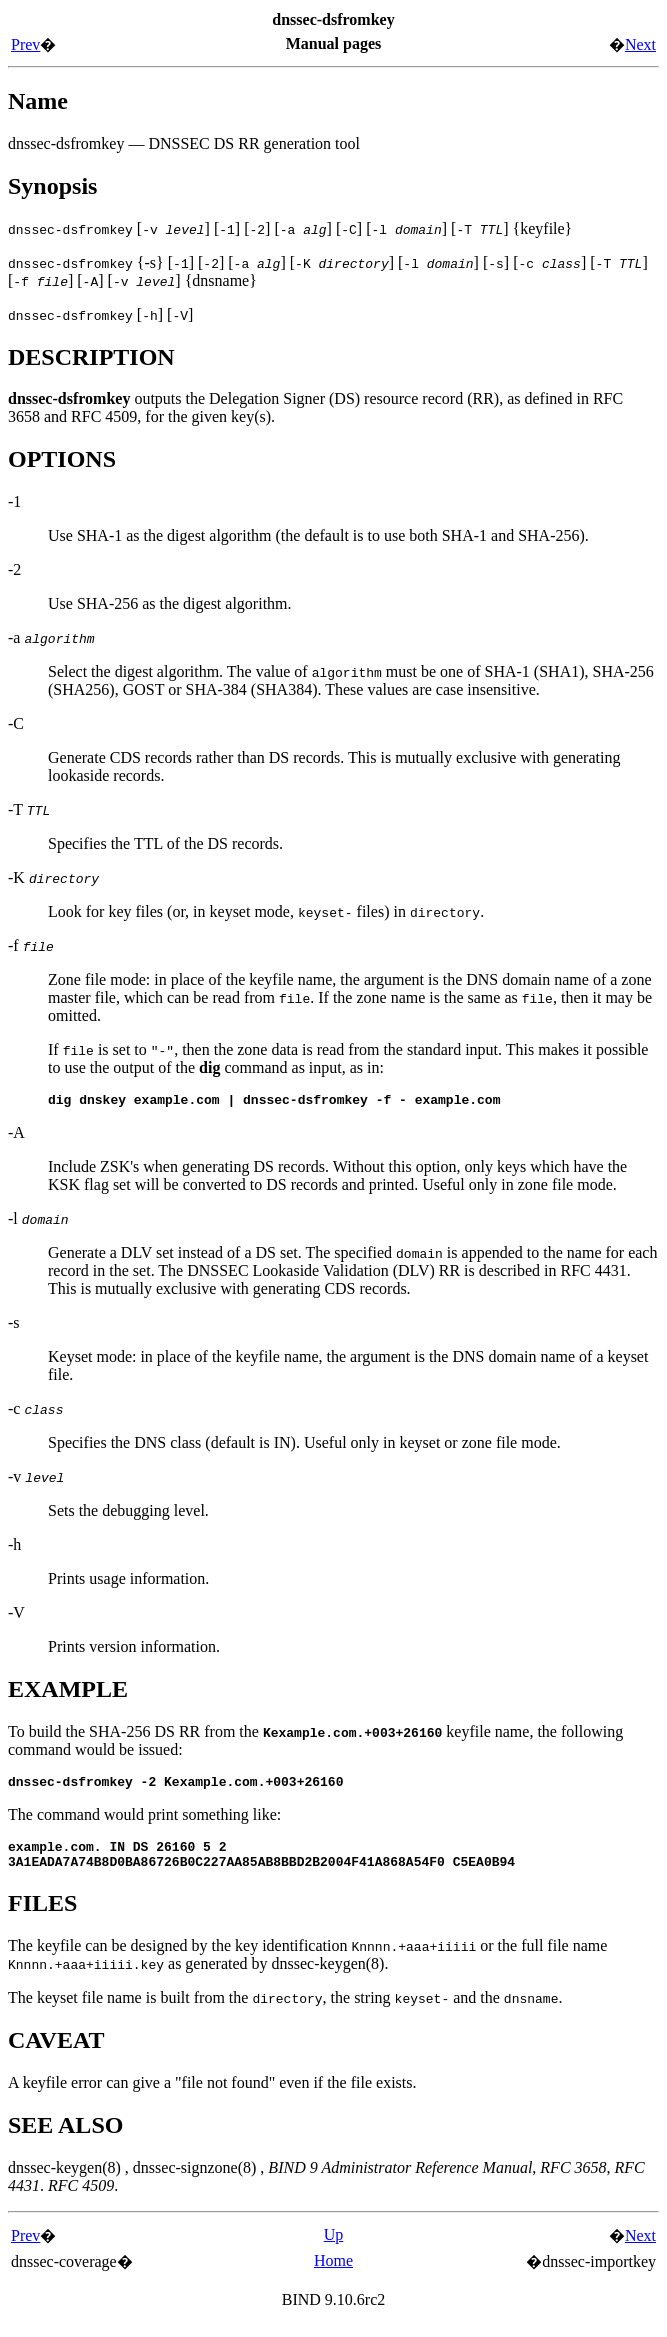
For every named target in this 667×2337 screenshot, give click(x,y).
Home (333, 2272)
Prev (25, 44)
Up (334, 2246)
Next (640, 44)
